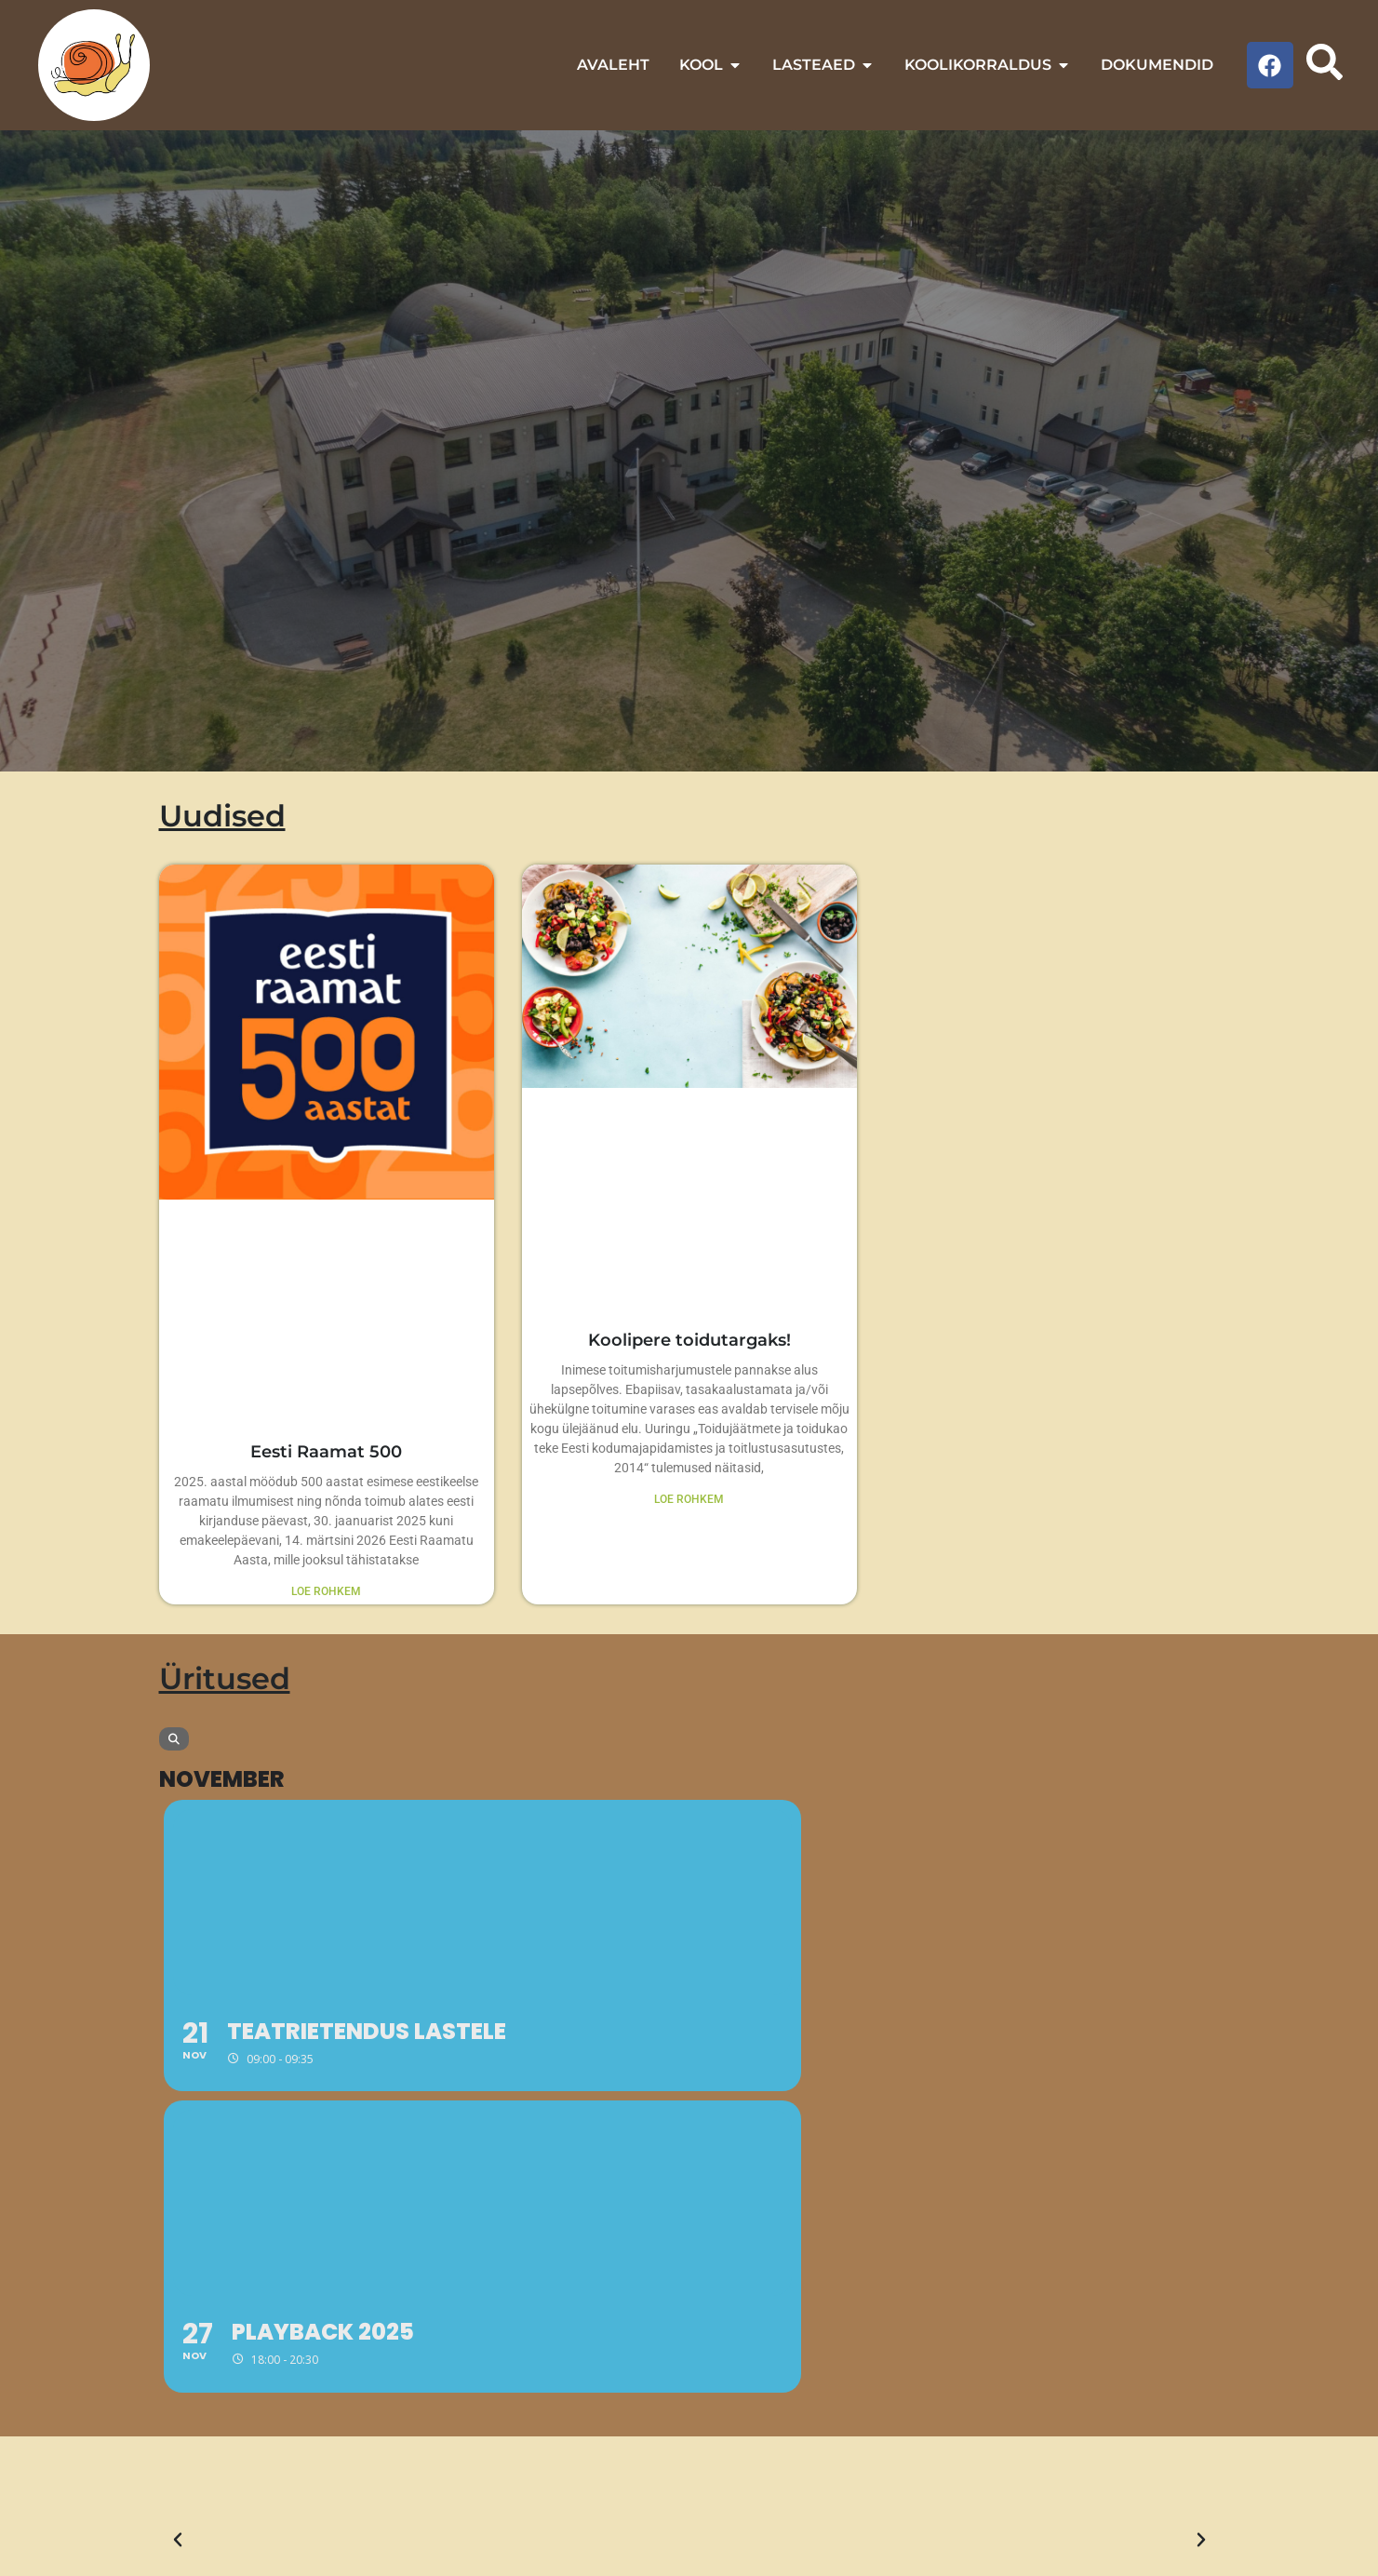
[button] (177, 2240)
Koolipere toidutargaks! (689, 1341)
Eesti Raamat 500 (326, 1452)
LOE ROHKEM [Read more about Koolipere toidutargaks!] (689, 1501)
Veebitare (445, 2556)
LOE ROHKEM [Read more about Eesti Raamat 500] (326, 1593)
